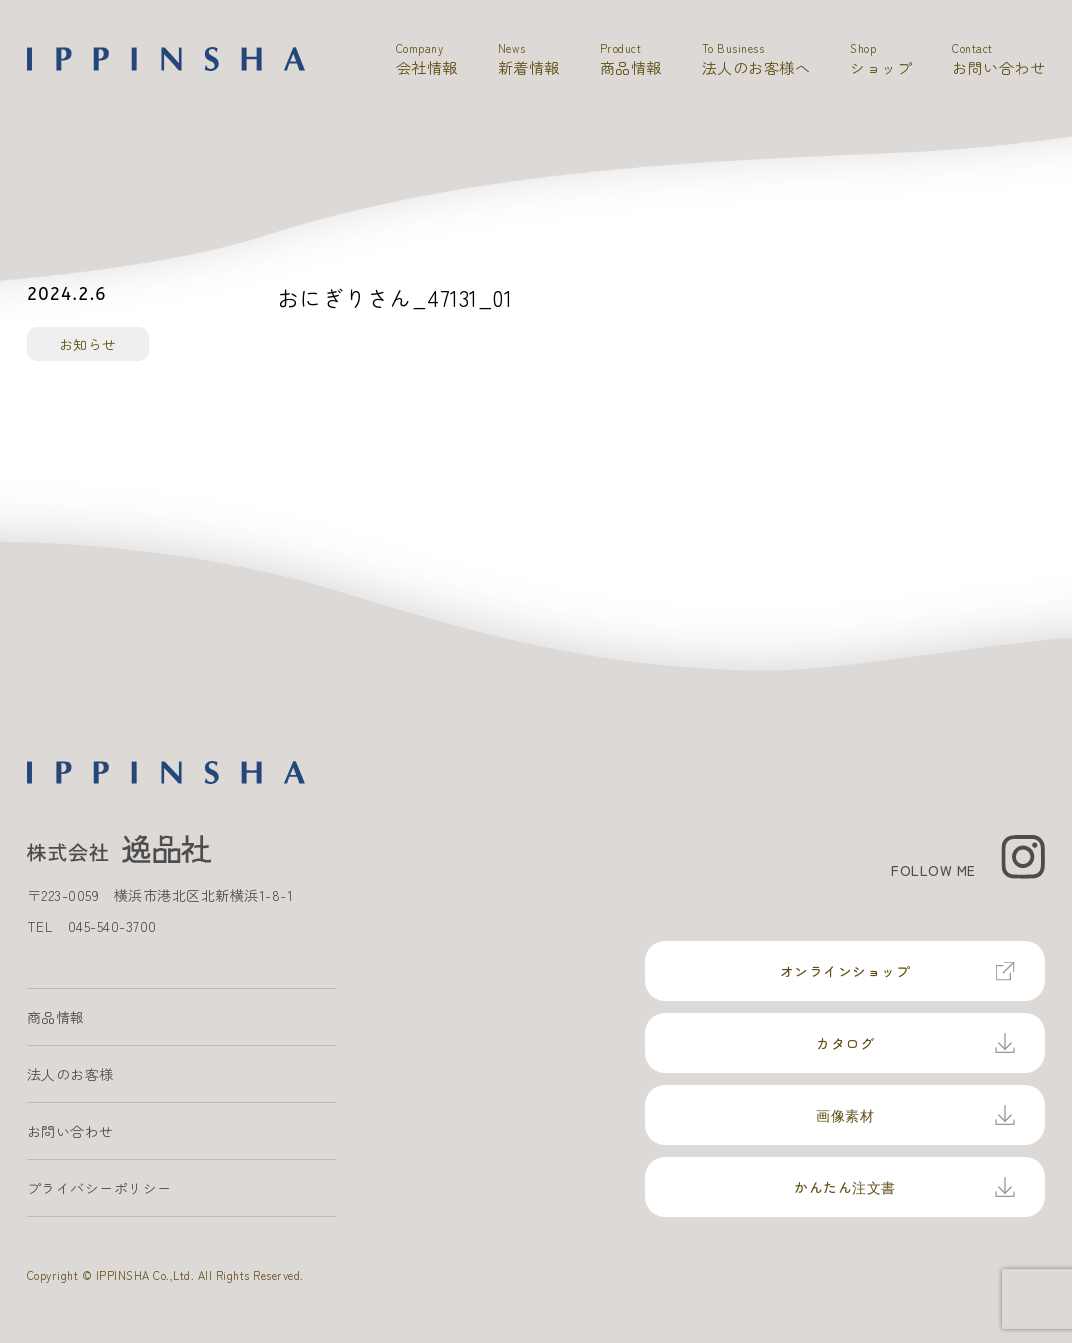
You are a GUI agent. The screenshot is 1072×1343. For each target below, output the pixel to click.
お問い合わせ (70, 1131)
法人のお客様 (70, 1074)
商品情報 (56, 1017)
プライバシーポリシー (99, 1188)
